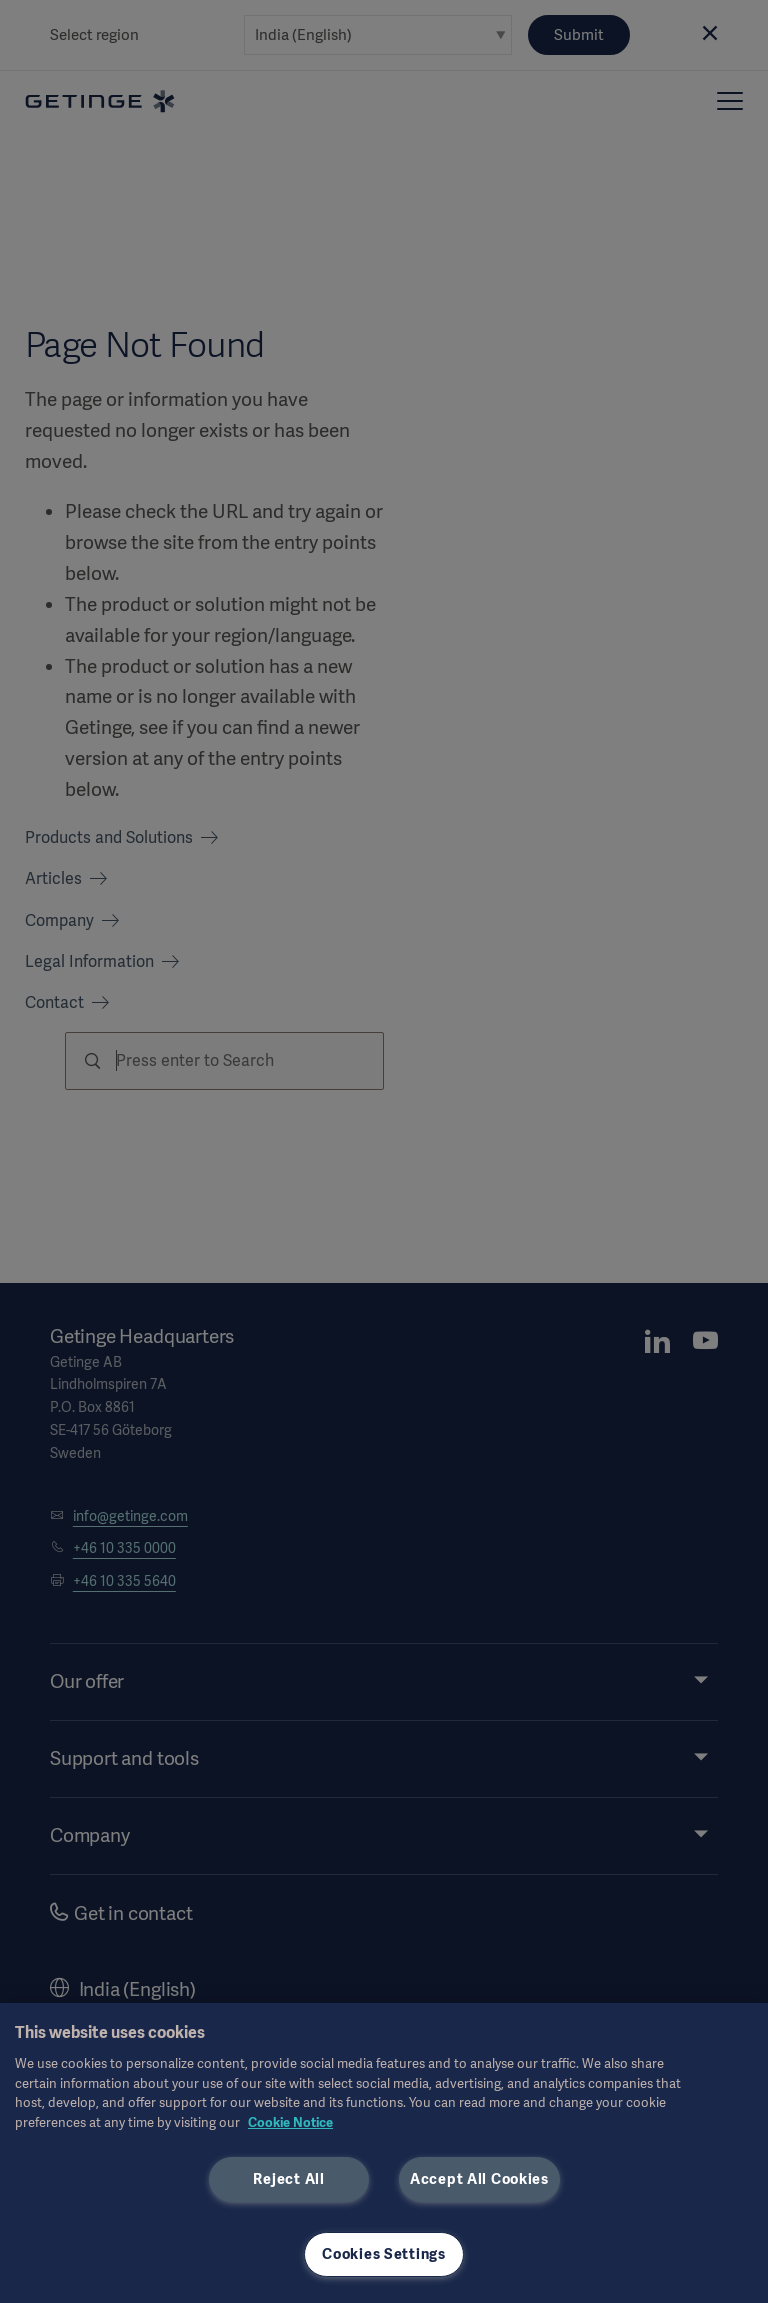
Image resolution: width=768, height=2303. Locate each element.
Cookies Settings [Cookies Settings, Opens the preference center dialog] (384, 2254)
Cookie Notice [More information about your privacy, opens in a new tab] (290, 2122)
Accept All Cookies (479, 2179)
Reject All (288, 2179)
